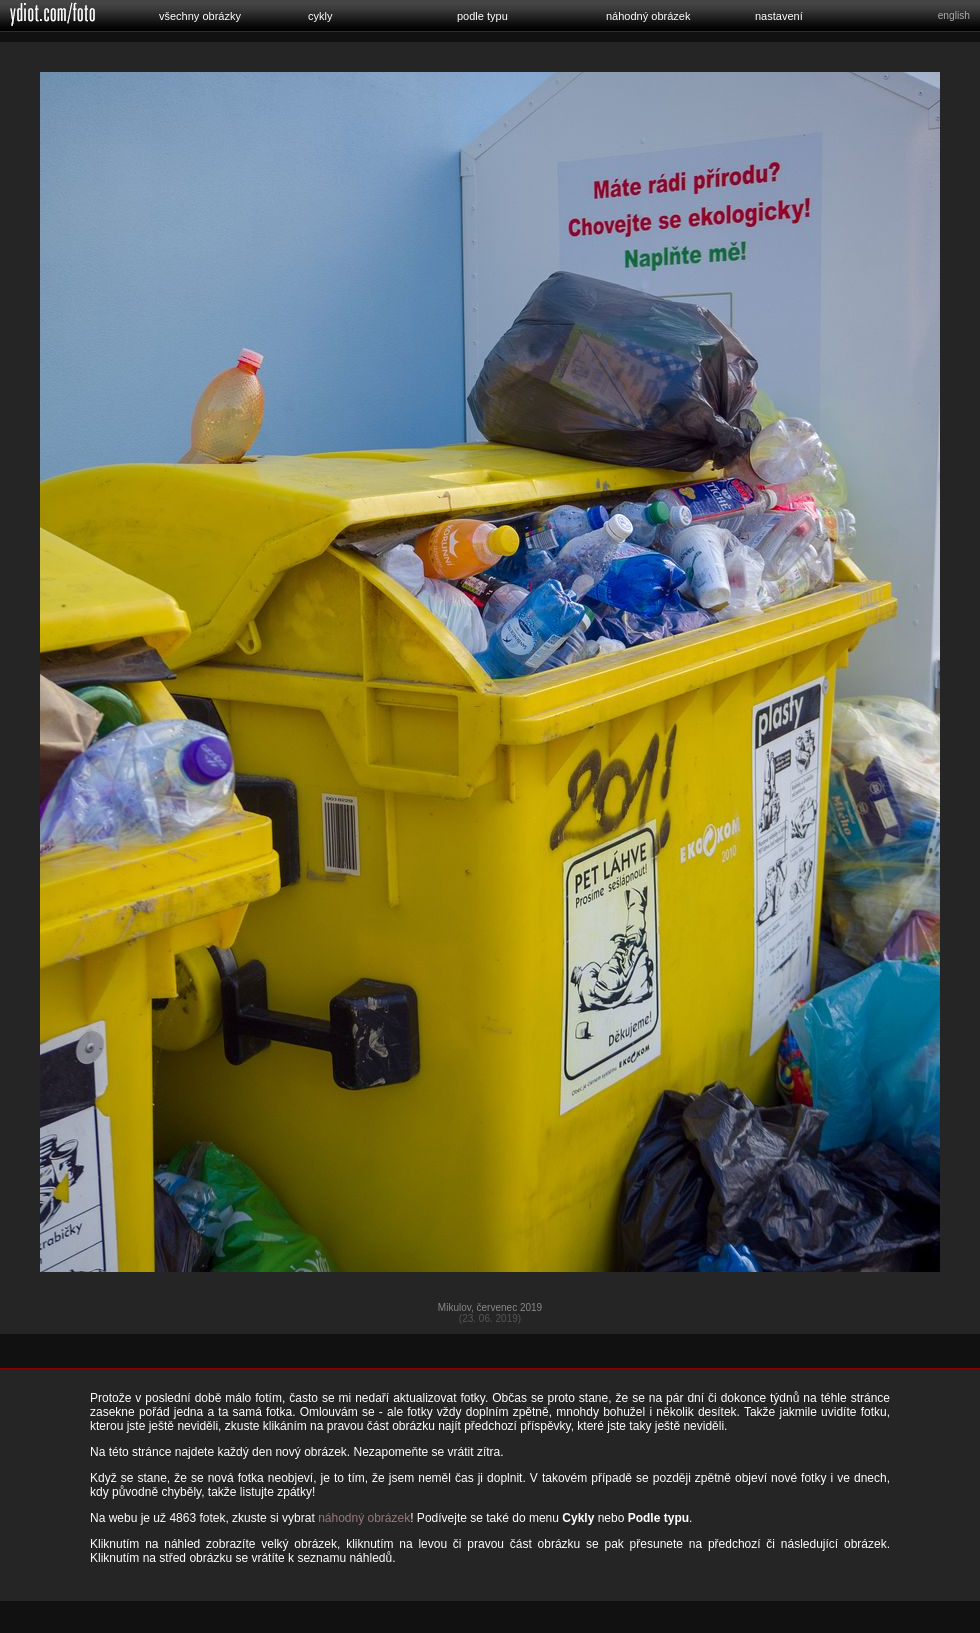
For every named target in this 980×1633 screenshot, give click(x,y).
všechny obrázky (200, 16)
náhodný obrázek (648, 16)
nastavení (779, 16)
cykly (320, 16)
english (954, 15)
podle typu (482, 16)
